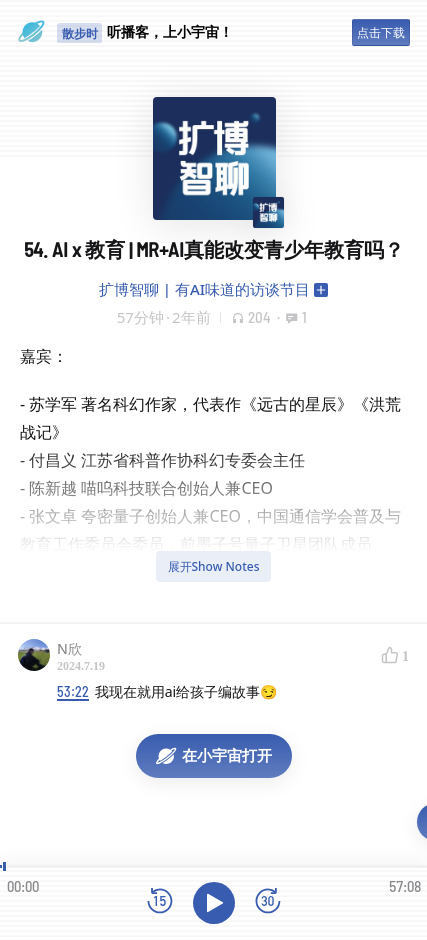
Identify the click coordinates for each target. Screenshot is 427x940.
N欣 (69, 648)
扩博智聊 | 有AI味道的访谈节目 (204, 289)
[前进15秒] (268, 902)
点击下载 (381, 32)
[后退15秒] (160, 902)
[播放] (214, 903)
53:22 (73, 691)
